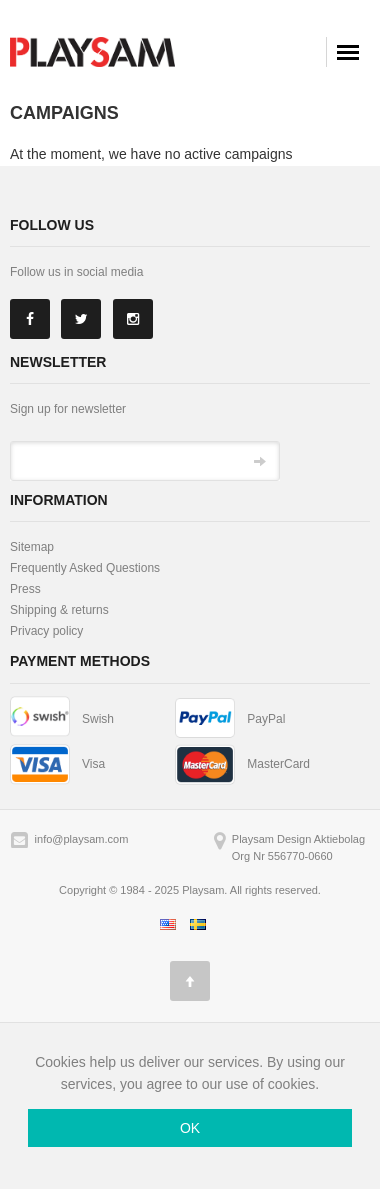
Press (25, 589)
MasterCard (278, 764)
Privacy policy (46, 631)
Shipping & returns (59, 610)
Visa (93, 764)
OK (190, 1128)
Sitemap (32, 547)
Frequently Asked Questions (85, 568)
